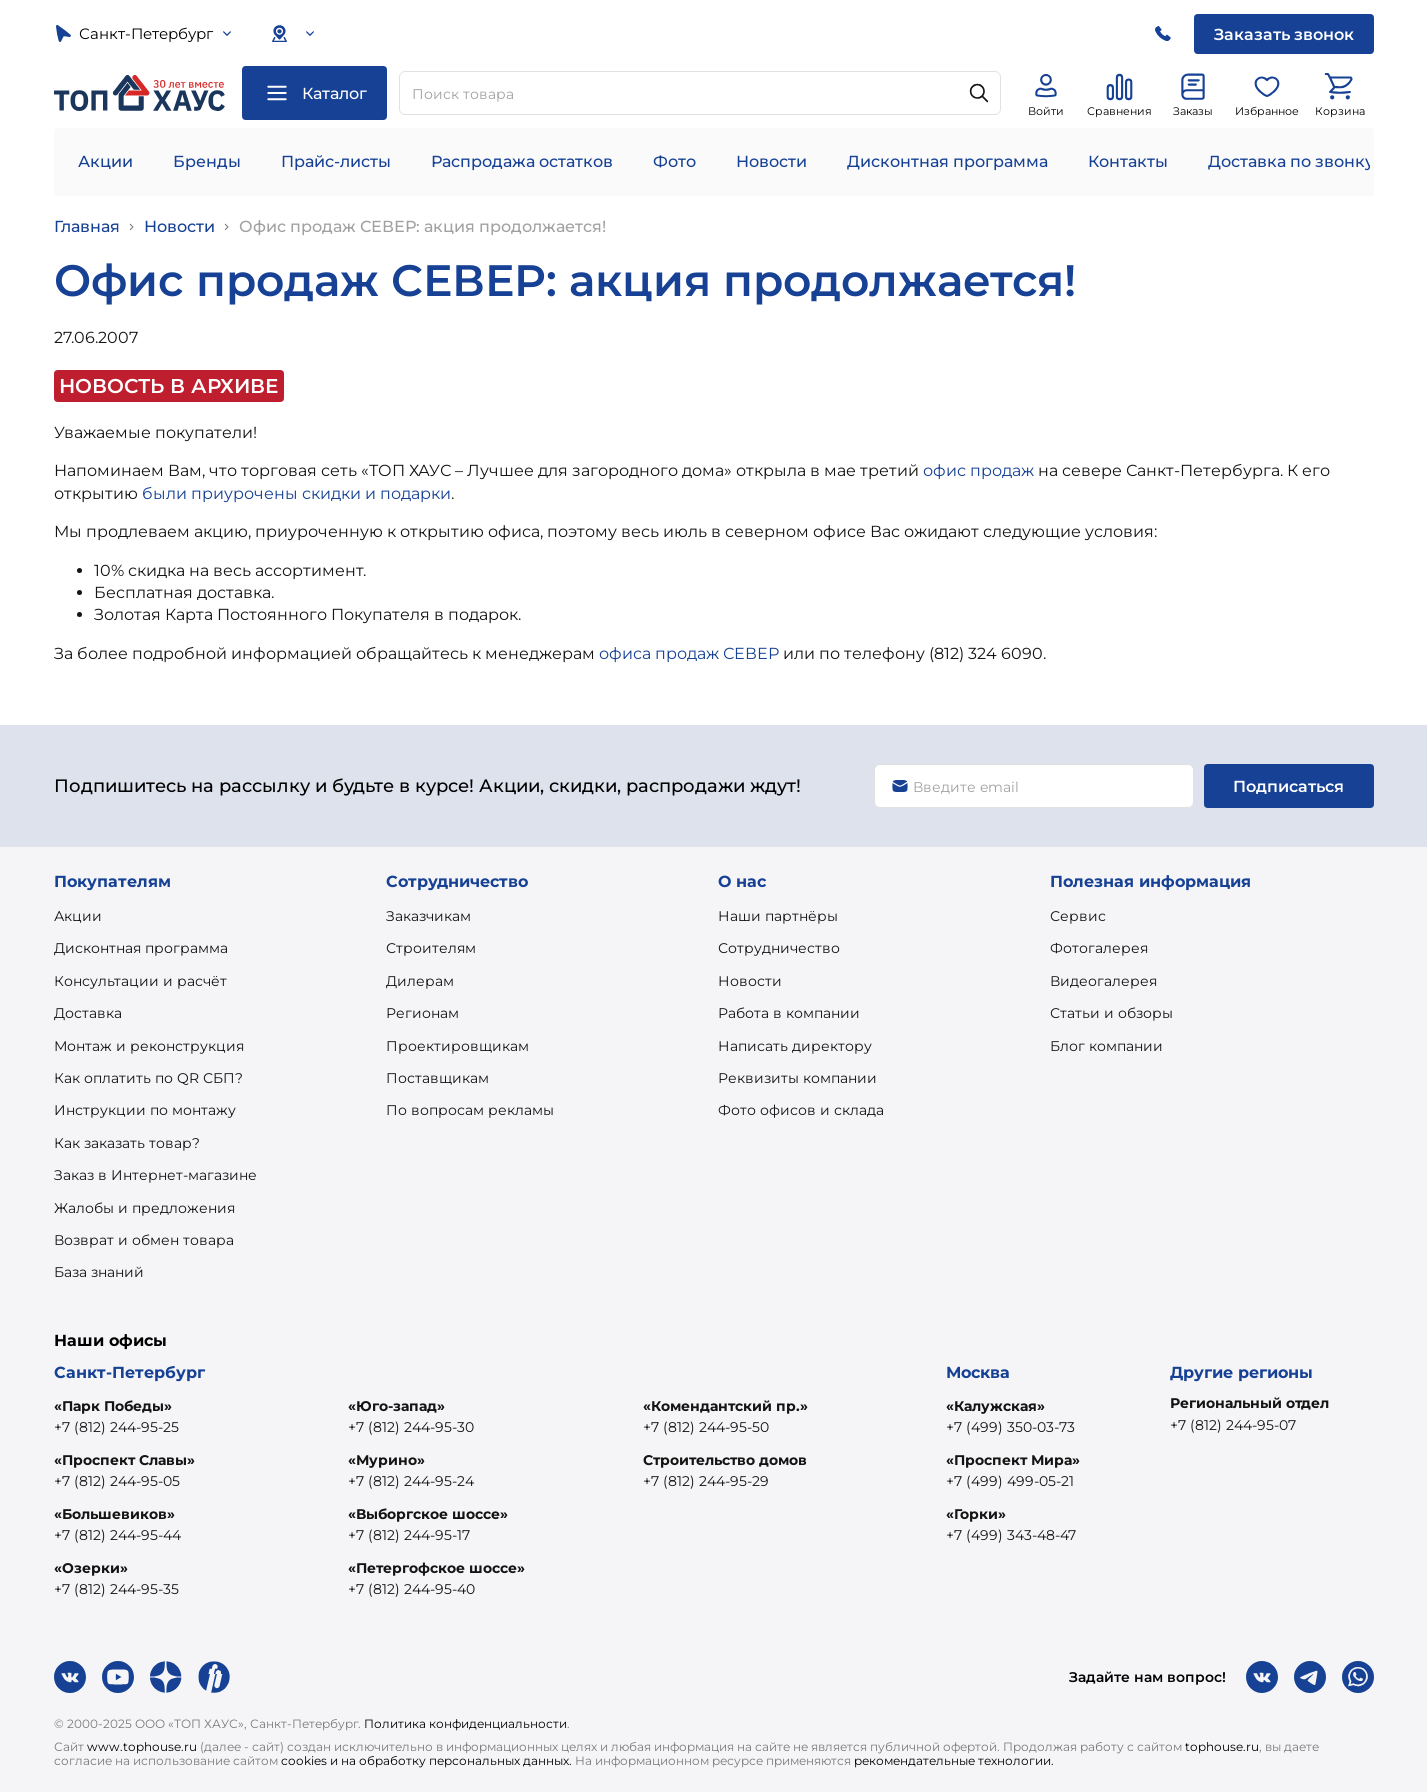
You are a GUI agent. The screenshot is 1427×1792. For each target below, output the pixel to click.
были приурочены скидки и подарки (296, 493)
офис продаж (978, 470)
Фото (674, 161)
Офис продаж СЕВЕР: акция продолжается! (422, 226)
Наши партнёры (778, 916)
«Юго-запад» (396, 1406)
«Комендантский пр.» (725, 1406)
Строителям (431, 948)
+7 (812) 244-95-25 (116, 1427)
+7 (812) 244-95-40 (411, 1589)
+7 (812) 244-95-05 (117, 1481)
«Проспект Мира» (1013, 1460)
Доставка (88, 1013)
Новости (771, 161)
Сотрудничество (779, 948)
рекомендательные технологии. (954, 1760)
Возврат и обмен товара (144, 1240)
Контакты (1128, 161)
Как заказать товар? (127, 1143)
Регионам (422, 1013)
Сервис (1078, 916)
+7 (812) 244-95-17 (409, 1535)
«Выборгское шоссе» (428, 1514)
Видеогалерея (1103, 981)
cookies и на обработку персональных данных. (426, 1760)
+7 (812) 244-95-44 (117, 1535)
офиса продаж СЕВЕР (689, 653)
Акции (105, 161)
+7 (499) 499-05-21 (1010, 1481)
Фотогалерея (1099, 948)
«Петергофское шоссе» (436, 1568)
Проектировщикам (457, 1046)
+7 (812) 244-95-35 (116, 1589)
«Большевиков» (114, 1514)
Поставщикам (437, 1078)
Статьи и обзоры (1111, 1013)
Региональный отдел (1249, 1403)
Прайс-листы (336, 161)
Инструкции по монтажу (145, 1110)
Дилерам (420, 981)
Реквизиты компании (797, 1078)
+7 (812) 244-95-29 (706, 1481)
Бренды (207, 161)
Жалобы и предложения (144, 1208)
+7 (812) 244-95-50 (706, 1427)
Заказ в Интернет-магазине (155, 1175)
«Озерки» (91, 1568)
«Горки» (976, 1514)
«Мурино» (386, 1460)
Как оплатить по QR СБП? (148, 1078)
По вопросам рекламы (470, 1110)
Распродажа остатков (522, 161)
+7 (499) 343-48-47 (1011, 1535)
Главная (87, 226)
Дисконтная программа (947, 161)
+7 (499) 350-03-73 (1010, 1427)
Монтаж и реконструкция (149, 1046)
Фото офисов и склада (801, 1110)
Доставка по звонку (1291, 161)
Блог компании (1106, 1046)
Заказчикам (428, 916)
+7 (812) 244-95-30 (411, 1427)
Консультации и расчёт (140, 981)
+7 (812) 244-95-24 (411, 1481)
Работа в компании (789, 1013)
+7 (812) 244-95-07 (1233, 1425)
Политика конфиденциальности (465, 1723)
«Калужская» (995, 1406)
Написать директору (795, 1046)
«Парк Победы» (113, 1406)
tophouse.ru (1222, 1746)
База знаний (99, 1272)
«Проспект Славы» (124, 1460)
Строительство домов (725, 1460)
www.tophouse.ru (142, 1746)
